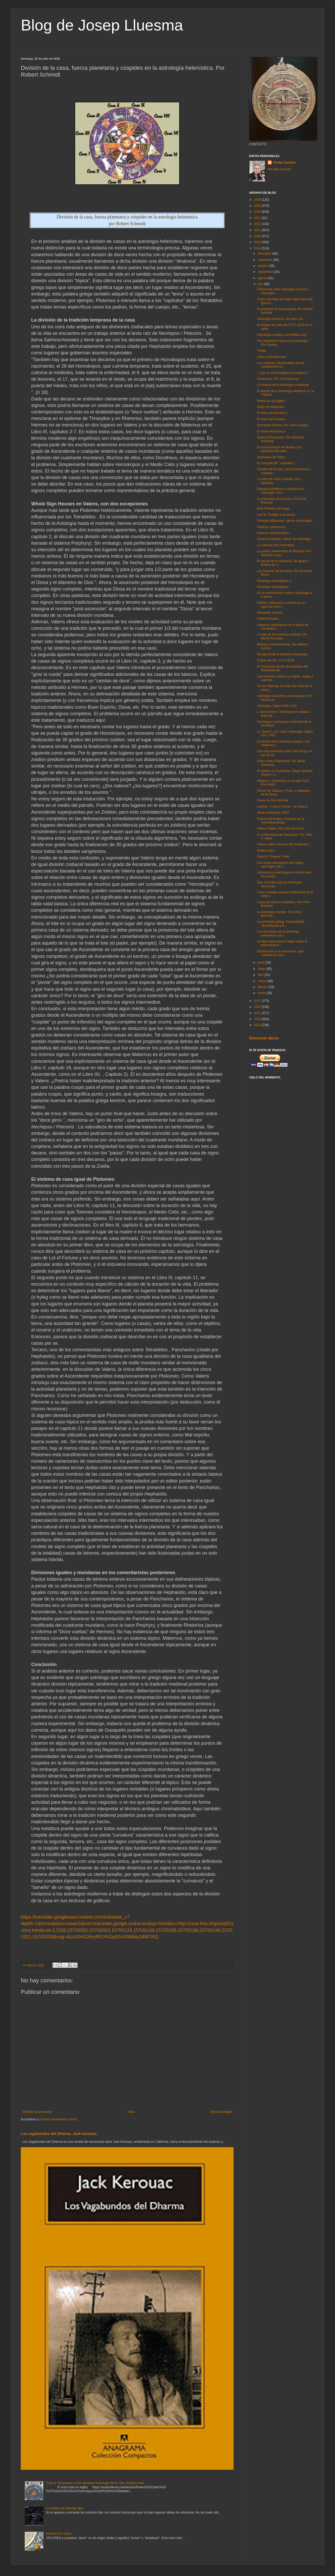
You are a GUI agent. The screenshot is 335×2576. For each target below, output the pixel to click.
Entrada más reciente (37, 2112)
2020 (258, 236)
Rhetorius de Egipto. (271, 401)
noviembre (265, 260)
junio (261, 962)
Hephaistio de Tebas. (271, 457)
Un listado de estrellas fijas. (65, 2508)
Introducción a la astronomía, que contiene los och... (280, 953)
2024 (258, 211)
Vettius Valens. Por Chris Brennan (280, 828)
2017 (258, 1001)
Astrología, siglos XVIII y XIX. (277, 706)
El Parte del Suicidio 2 (272, 413)
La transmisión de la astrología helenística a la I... (278, 933)
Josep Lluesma (284, 162)
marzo (262, 981)
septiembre (266, 272)
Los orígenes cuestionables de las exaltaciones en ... (280, 364)
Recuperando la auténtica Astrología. (282, 654)
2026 (258, 200)
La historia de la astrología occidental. (283, 385)
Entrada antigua (221, 2112)
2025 (258, 206)
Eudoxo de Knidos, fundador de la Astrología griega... (280, 820)
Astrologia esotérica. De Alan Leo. (280, 319)
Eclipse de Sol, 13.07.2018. (276, 660)
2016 (258, 1007)
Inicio (131, 2112)
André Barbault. (268, 618)
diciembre (265, 253)
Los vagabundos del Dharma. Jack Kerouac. (59, 2134)
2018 (258, 248)
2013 (258, 1025)
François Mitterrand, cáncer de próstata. (284, 521)
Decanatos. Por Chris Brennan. (278, 379)
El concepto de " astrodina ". (276, 463)
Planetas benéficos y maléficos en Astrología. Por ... (280, 490)
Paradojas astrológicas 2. (274, 581)
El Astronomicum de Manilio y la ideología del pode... (279, 449)
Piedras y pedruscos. (271, 527)
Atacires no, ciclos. (59, 2533)
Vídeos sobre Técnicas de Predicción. (283, 844)
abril (261, 975)
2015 (258, 1013)
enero (262, 993)
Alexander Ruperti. (270, 612)
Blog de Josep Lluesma (102, 25)
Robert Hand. (266, 850)
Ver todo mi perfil (279, 169)
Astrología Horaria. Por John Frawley (282, 425)
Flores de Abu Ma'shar (272, 800)
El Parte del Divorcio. (271, 431)
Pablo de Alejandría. (271, 407)
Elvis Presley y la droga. (273, 508)
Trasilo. (262, 351)
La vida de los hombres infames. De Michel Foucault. (282, 636)
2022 (258, 224)
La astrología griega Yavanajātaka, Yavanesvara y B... (281, 923)
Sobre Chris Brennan (271, 357)
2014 (258, 1019)
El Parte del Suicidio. (271, 419)
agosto (263, 278)
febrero (263, 987)
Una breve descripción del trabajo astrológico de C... (280, 864)
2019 (258, 242)
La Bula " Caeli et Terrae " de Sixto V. (282, 806)
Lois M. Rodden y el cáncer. (276, 515)
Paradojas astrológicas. (273, 587)
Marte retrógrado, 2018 (273, 812)
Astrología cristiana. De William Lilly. (282, 335)
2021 (258, 230)
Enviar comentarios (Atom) (59, 2119)
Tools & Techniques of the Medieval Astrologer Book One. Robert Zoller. (95, 2483)
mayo (262, 969)
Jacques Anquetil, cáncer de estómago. (284, 539)
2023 (258, 218)
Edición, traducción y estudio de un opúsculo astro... (281, 604)
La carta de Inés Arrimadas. (276, 545)
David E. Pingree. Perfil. (273, 856)
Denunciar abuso (264, 1038)
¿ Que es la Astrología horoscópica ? (282, 373)
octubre (263, 266)
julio (261, 284)
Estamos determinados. (273, 533)
